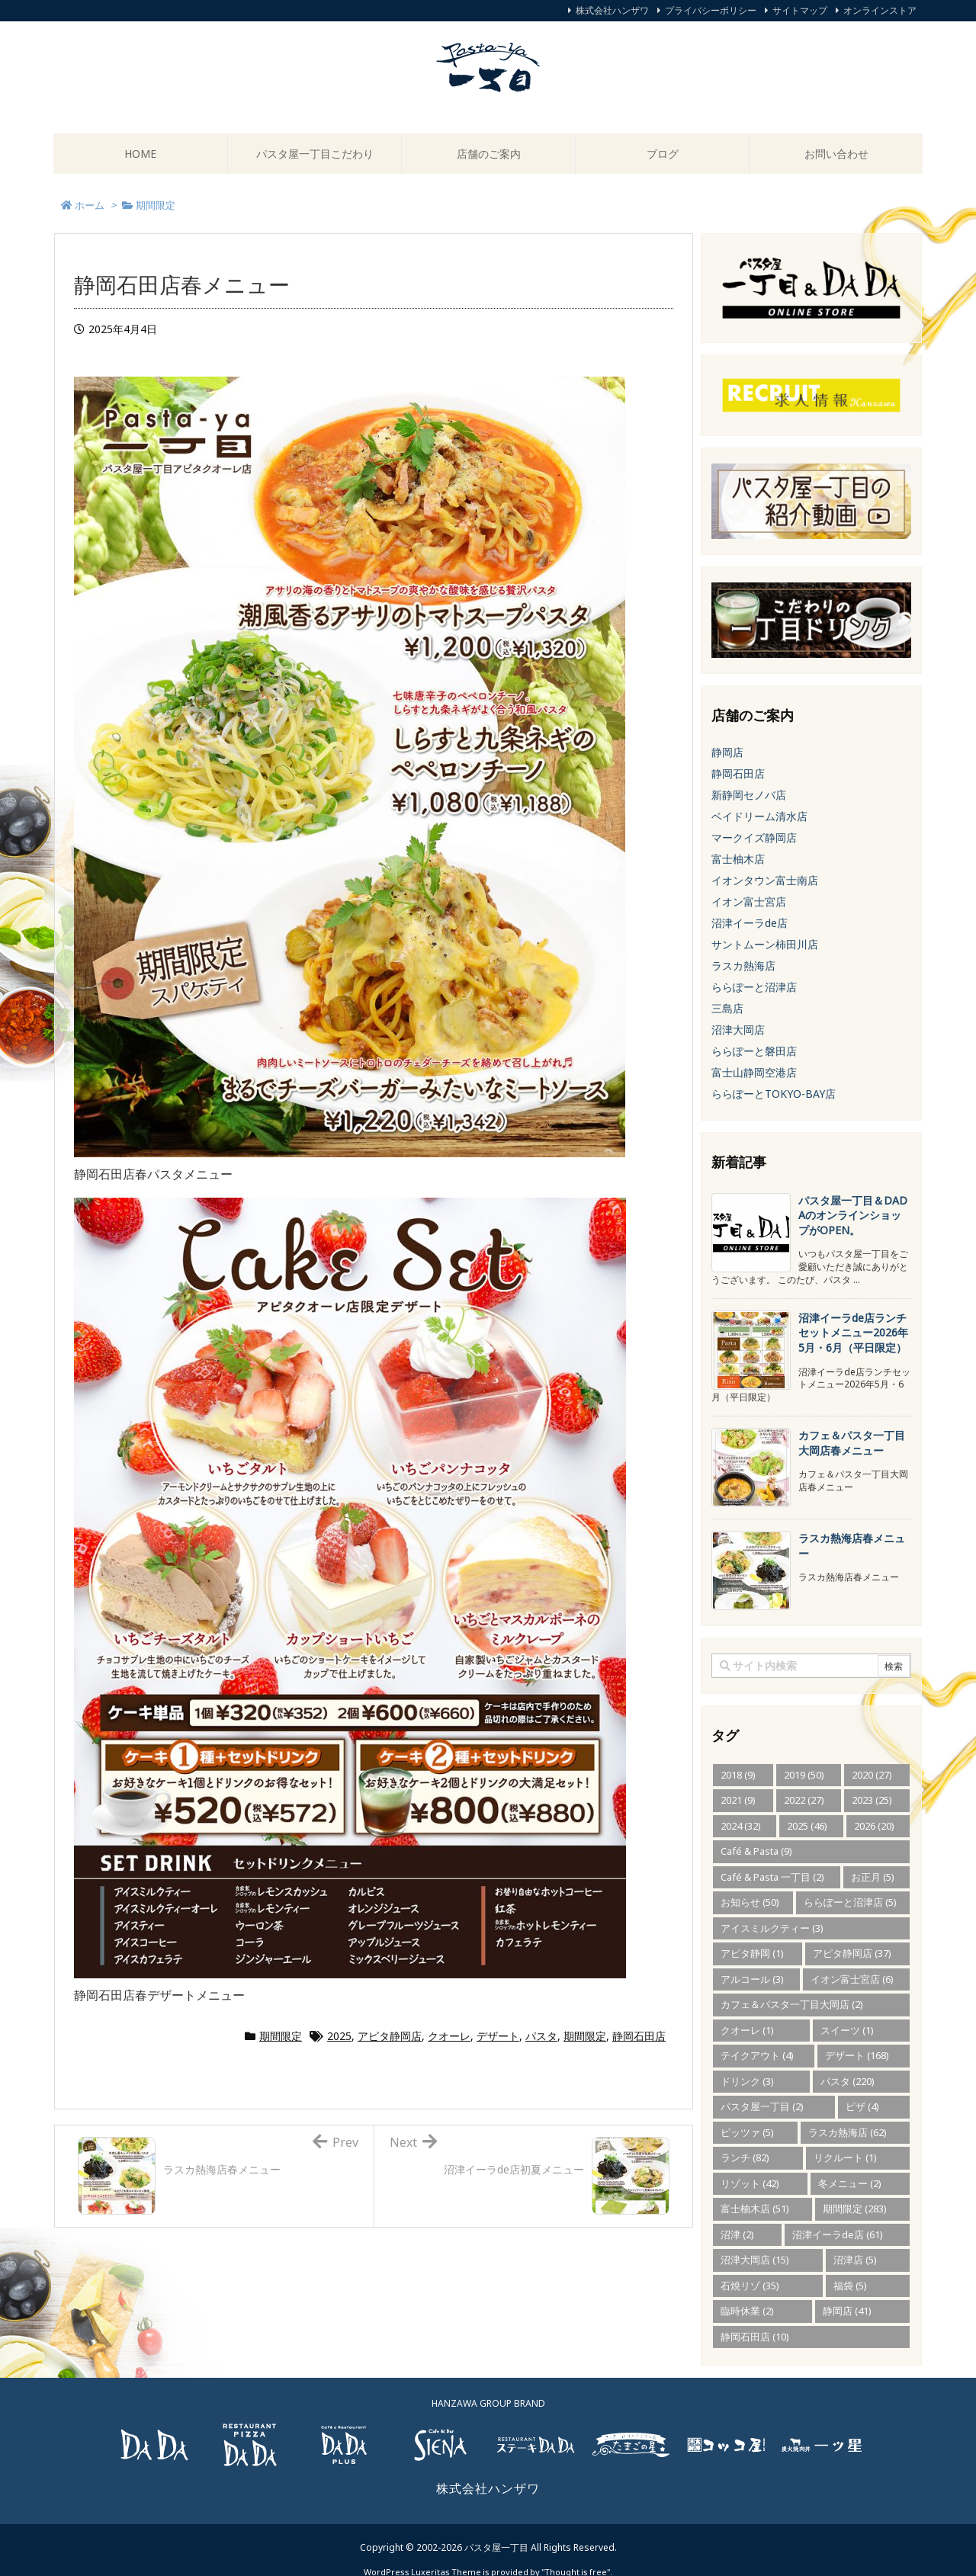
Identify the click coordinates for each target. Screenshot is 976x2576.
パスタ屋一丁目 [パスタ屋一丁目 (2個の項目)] (762, 2106)
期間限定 (280, 2036)
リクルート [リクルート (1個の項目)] (845, 2157)
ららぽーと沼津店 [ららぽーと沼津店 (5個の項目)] (850, 1902)
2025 (339, 2036)
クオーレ (449, 2036)
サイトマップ (799, 10)
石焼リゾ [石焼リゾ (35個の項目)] (750, 2285)
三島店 (727, 1008)
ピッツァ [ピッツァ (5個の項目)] (747, 2132)
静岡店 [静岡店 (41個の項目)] (847, 2311)
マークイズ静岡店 (754, 837)
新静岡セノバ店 (748, 795)
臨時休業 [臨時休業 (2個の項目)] (747, 2311)
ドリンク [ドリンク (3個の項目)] (747, 2081)
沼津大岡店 (738, 1029)
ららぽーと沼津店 (754, 987)
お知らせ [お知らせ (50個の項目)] (750, 1902)
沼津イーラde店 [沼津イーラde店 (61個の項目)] (837, 2234)
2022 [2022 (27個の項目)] (804, 1800)
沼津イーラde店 (749, 923)
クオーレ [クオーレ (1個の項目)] (747, 2030)
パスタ (541, 2036)
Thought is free (575, 2556)
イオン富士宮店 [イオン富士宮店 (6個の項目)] (852, 1979)
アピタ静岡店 (390, 2036)
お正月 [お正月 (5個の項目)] (872, 1877)
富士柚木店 (738, 859)
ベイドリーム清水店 (759, 816)
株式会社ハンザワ (612, 10)
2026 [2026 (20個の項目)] (874, 1826)
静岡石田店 (639, 2036)
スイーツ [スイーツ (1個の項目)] (847, 2030)
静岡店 (727, 752)
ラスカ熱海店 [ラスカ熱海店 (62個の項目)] (847, 2132)
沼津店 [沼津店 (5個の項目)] (855, 2259)
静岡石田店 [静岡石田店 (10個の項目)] (755, 2336)
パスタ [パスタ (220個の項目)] (847, 2081)
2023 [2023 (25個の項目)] (872, 1800)
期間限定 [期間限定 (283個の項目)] (855, 2208)
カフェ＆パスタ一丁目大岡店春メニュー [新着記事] (851, 1443)
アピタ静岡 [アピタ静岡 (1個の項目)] (752, 1953)
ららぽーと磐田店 (754, 1051)
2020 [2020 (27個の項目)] (872, 1775)
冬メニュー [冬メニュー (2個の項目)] (849, 2183)
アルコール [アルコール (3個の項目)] (752, 1979)
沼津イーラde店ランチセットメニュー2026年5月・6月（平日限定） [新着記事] (853, 1332)
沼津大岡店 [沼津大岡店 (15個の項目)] (755, 2259)
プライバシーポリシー (710, 10)
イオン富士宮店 (748, 901)
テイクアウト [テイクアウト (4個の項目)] (757, 2055)
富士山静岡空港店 (754, 1072)
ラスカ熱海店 (743, 965)
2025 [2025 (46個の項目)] (807, 1826)
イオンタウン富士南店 (764, 880)
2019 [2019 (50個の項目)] (804, 1775)
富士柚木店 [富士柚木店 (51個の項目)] (755, 2208)
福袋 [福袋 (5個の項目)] (850, 2285)
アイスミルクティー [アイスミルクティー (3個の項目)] (772, 1928)
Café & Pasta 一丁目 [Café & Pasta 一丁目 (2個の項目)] (772, 1877)
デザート (498, 2036)
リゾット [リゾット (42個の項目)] (750, 2183)
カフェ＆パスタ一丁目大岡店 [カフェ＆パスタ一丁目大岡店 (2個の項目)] (792, 2004)
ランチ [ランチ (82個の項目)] (745, 2157)
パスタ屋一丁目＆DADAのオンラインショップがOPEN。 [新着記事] (852, 1215)
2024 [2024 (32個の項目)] (741, 1826)
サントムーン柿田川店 (764, 944)
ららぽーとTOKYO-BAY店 (773, 1093)
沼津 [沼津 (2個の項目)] (737, 2234)
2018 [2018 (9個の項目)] (738, 1775)
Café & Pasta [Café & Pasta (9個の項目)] (756, 1851)
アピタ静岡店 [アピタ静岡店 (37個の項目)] (852, 1953)
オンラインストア (880, 10)
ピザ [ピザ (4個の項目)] (862, 2106)
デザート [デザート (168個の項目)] (857, 2055)
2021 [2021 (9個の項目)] (738, 1800)
